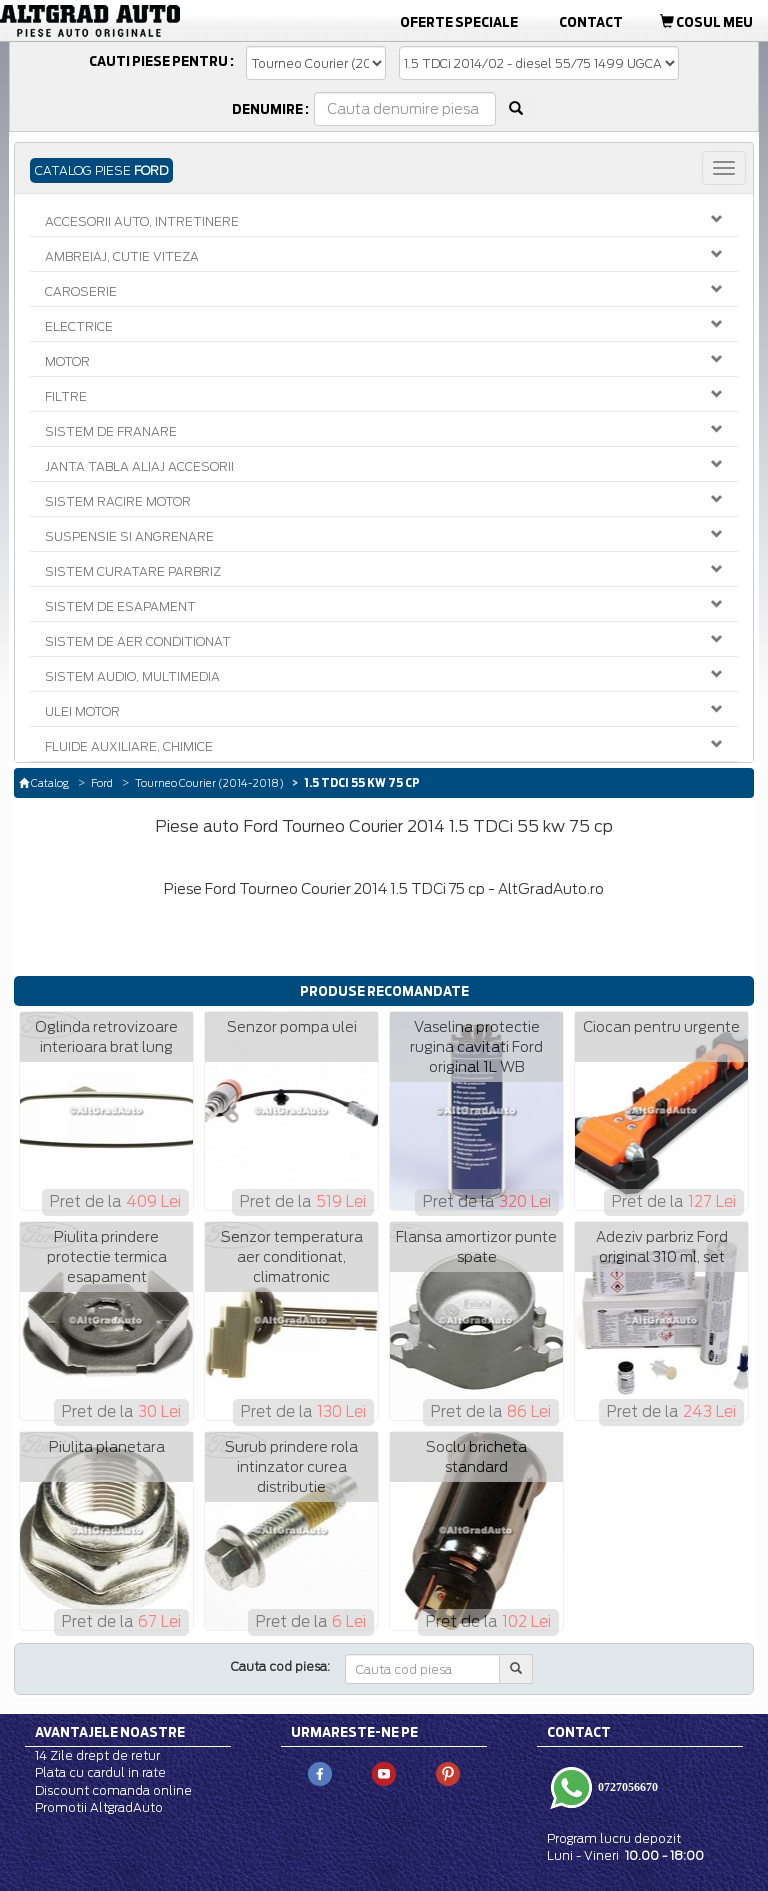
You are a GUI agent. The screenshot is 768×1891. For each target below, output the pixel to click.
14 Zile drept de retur (97, 1755)
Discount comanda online (113, 1790)
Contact (591, 22)
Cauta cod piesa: (280, 1666)
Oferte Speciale (459, 22)
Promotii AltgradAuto (99, 1807)
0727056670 (626, 1787)
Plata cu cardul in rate (100, 1772)
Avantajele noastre (110, 1732)
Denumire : (270, 109)
